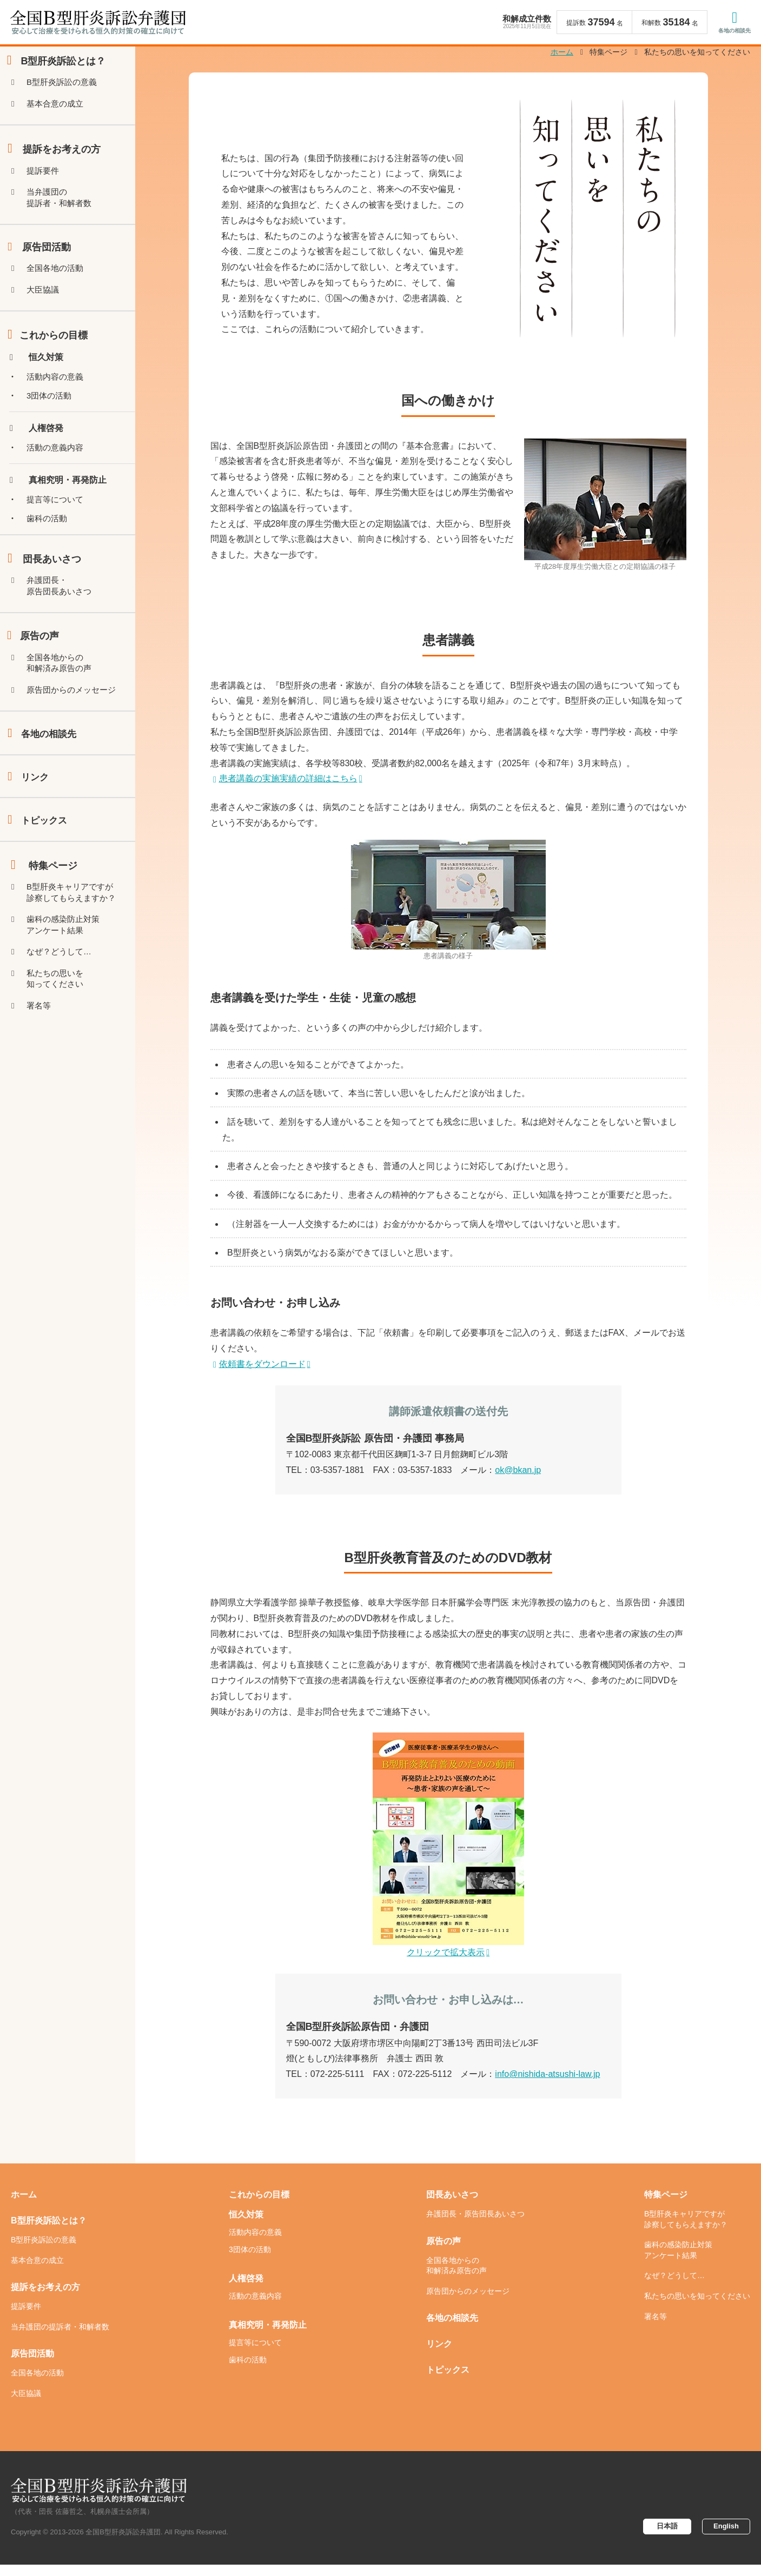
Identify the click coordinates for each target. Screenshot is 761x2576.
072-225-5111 (337, 2085)
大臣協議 (46, 312)
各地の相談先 (732, 32)
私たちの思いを (59, 1035)
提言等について (59, 530)
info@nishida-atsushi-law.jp (547, 2085)
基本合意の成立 (59, 117)
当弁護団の (63, 216)
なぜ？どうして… (63, 1007)
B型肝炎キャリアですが (76, 942)
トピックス (45, 868)
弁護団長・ (63, 620)
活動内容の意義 (59, 402)
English (724, 2537)
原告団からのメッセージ (76, 730)
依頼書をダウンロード (262, 1375)
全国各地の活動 (59, 290)
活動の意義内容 (59, 476)
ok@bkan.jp (518, 1481)
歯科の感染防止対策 (68, 977)
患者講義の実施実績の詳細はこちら (288, 790)
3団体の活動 (53, 422)
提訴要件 (46, 186)
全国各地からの (63, 701)
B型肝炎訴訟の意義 (66, 94)
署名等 (42, 1065)
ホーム (24, 2206)
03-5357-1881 (337, 1481)
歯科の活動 (50, 550)
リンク (35, 822)
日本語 (661, 2537)
